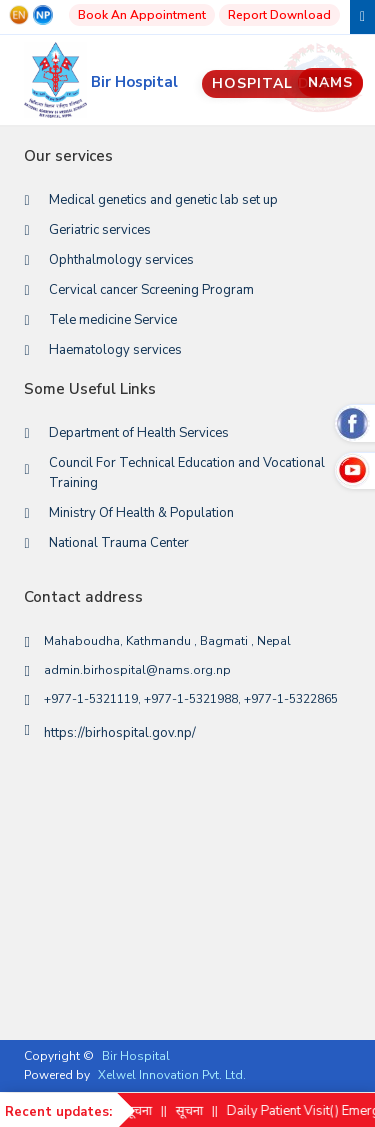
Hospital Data (282, 83)
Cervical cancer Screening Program (151, 290)
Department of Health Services (139, 433)
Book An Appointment (142, 15)
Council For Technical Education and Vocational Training (187, 473)
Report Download (279, 15)
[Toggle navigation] (362, 17)
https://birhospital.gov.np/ (120, 733)
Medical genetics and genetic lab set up (163, 200)
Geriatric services (100, 230)
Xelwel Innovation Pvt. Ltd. (172, 1075)
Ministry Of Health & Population (141, 513)
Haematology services (115, 350)
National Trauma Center (119, 543)
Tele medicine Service (113, 320)
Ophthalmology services (121, 260)
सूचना (149, 1111)
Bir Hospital (136, 1056)
